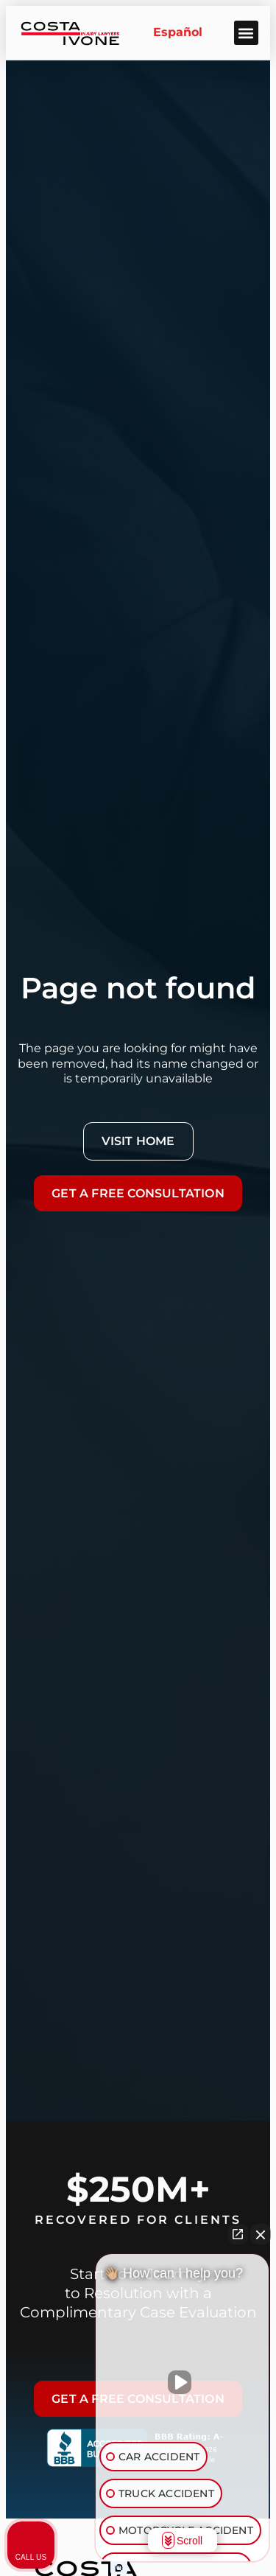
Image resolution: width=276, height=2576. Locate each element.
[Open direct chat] (237, 2234)
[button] (246, 33)
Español (177, 32)
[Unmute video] (182, 2382)
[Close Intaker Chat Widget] (260, 2234)
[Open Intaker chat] (118, 2568)
